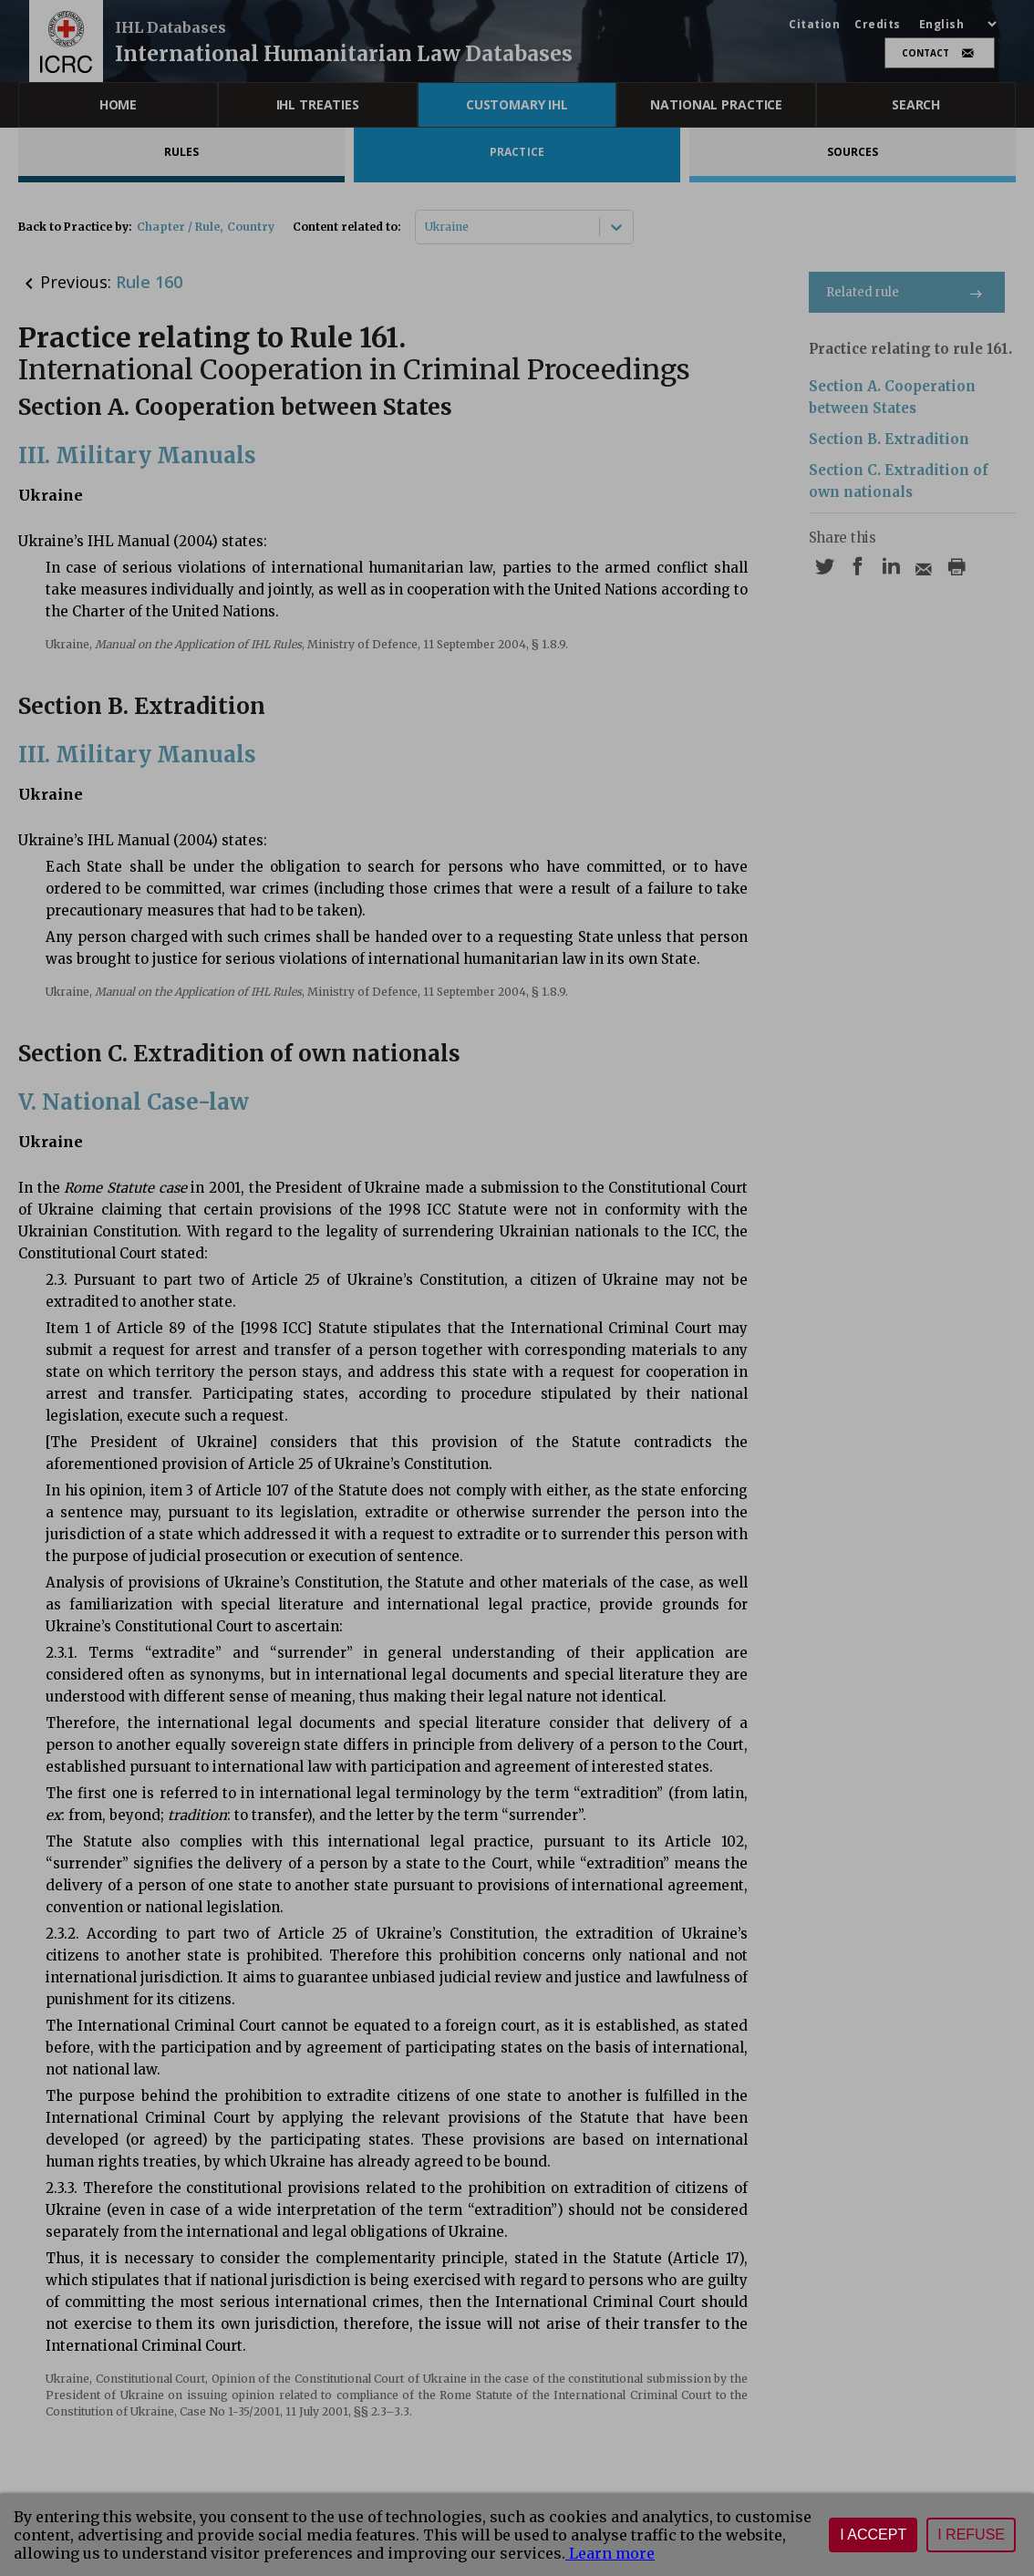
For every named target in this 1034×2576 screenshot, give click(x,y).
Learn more (610, 2553)
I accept (873, 2534)
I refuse (971, 2534)
